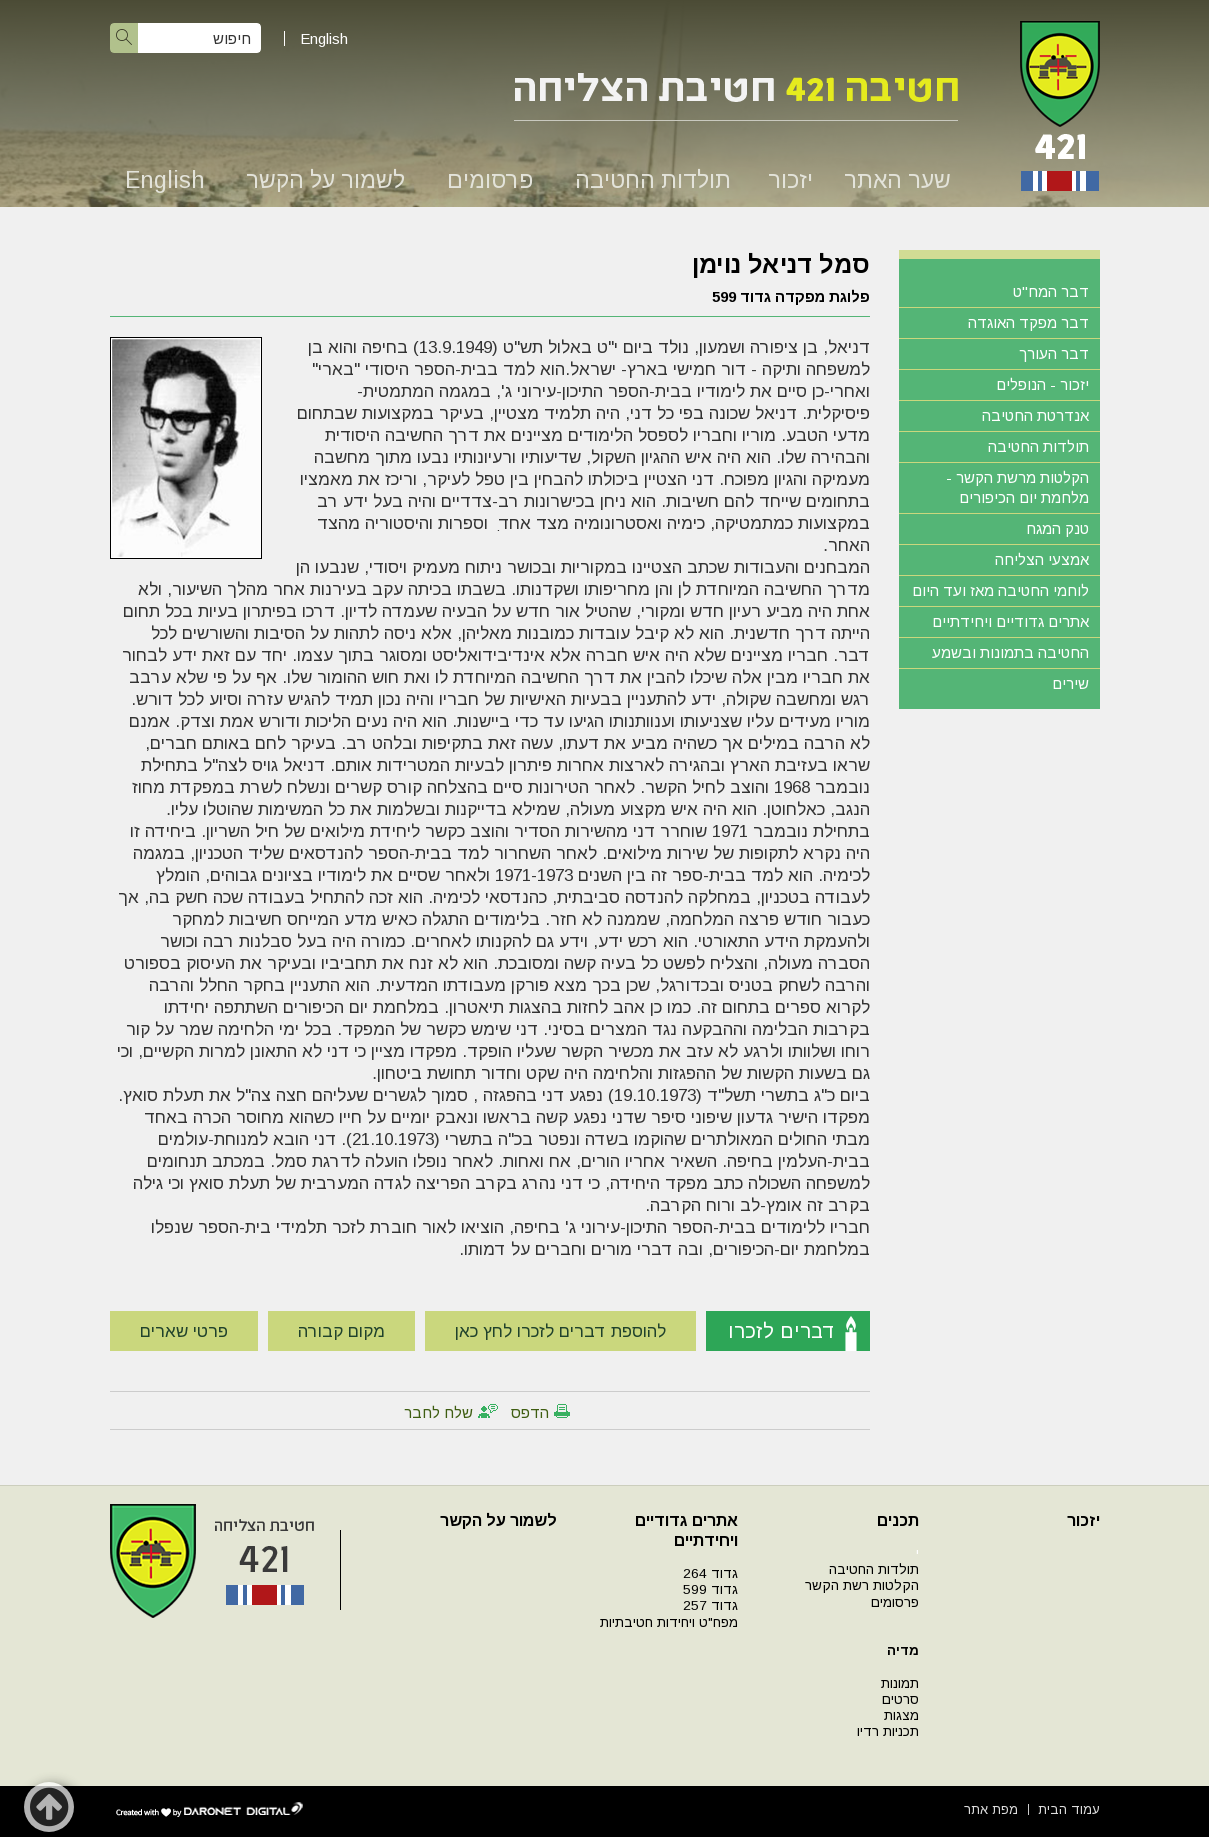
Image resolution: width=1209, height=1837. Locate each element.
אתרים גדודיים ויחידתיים (1010, 621)
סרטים (900, 1699)
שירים (1070, 683)
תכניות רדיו (888, 1731)
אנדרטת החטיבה (1035, 415)
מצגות (901, 1715)
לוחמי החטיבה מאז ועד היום (1000, 590)
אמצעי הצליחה (1042, 559)
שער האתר (897, 180)
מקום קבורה (341, 1331)
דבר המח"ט (1051, 291)
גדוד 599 (710, 1589)
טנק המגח (1057, 528)
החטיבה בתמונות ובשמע (1010, 652)
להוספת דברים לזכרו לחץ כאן (560, 1331)
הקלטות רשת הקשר (862, 1585)
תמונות (900, 1683)
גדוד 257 (710, 1605)
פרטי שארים (184, 1331)
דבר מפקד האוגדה (1028, 322)
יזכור (790, 180)
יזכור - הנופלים (1042, 384)
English (324, 38)
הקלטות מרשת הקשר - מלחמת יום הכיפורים (1017, 487)
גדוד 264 (710, 1573)
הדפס (530, 1412)
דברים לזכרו (781, 1331)
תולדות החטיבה (653, 180)
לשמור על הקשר (325, 180)
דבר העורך (1054, 353)
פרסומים (490, 180)
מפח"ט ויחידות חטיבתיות (669, 1622)
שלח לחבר (438, 1412)
